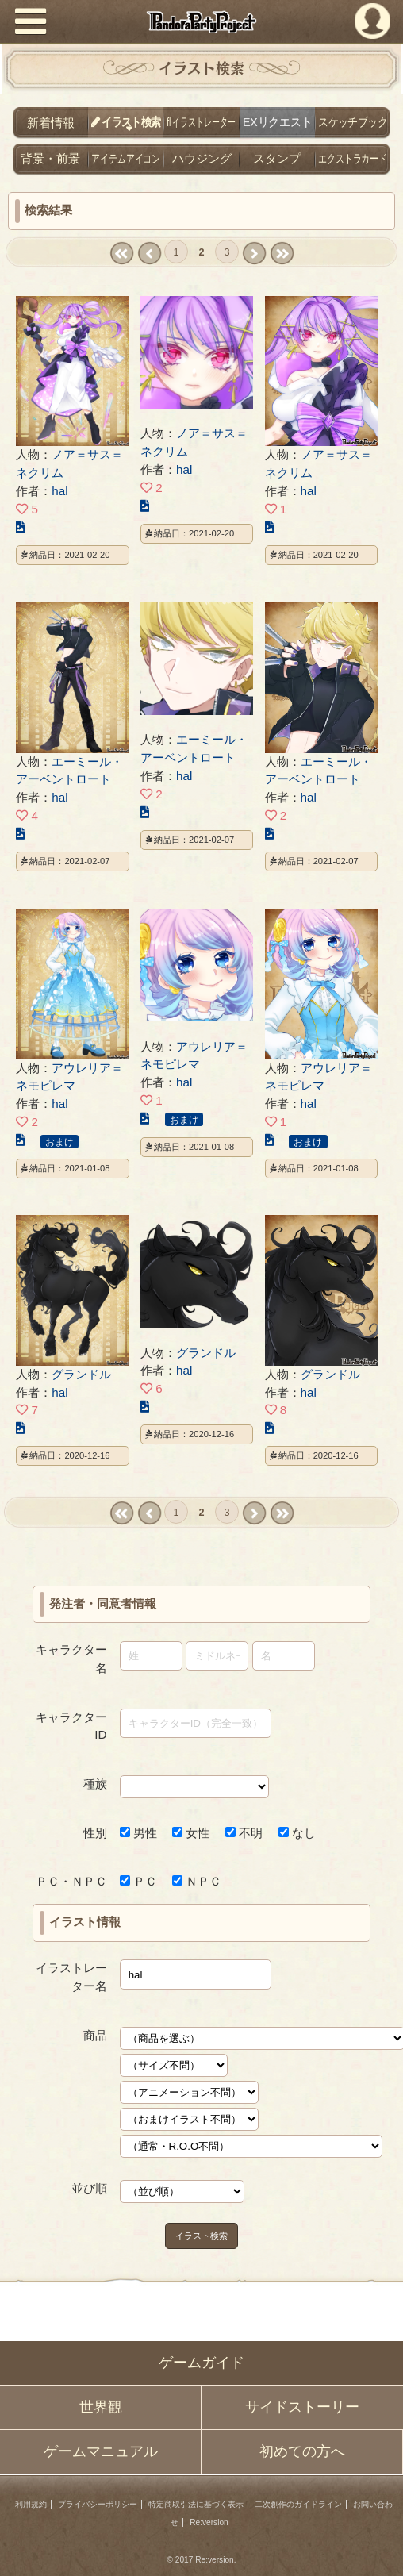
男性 (138, 1833)
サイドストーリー (302, 2407)
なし (297, 1833)
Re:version (209, 2522)
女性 (190, 1833)
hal (59, 491)
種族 (95, 1783)
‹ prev (149, 254)
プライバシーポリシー (97, 2504)
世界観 (100, 2407)
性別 (95, 1833)
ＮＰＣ (196, 1881)
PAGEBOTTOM (378, 2550)
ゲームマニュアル (101, 2451)
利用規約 (31, 2504)
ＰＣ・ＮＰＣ (71, 1881)
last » (281, 254)
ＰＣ (138, 1881)
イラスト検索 (201, 2235)
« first (121, 254)
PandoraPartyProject (202, 22)
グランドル (81, 1374)
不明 (244, 1833)
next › (254, 254)
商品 (95, 2035)
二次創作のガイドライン (298, 2504)
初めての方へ (302, 2451)
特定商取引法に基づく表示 (196, 2504)
